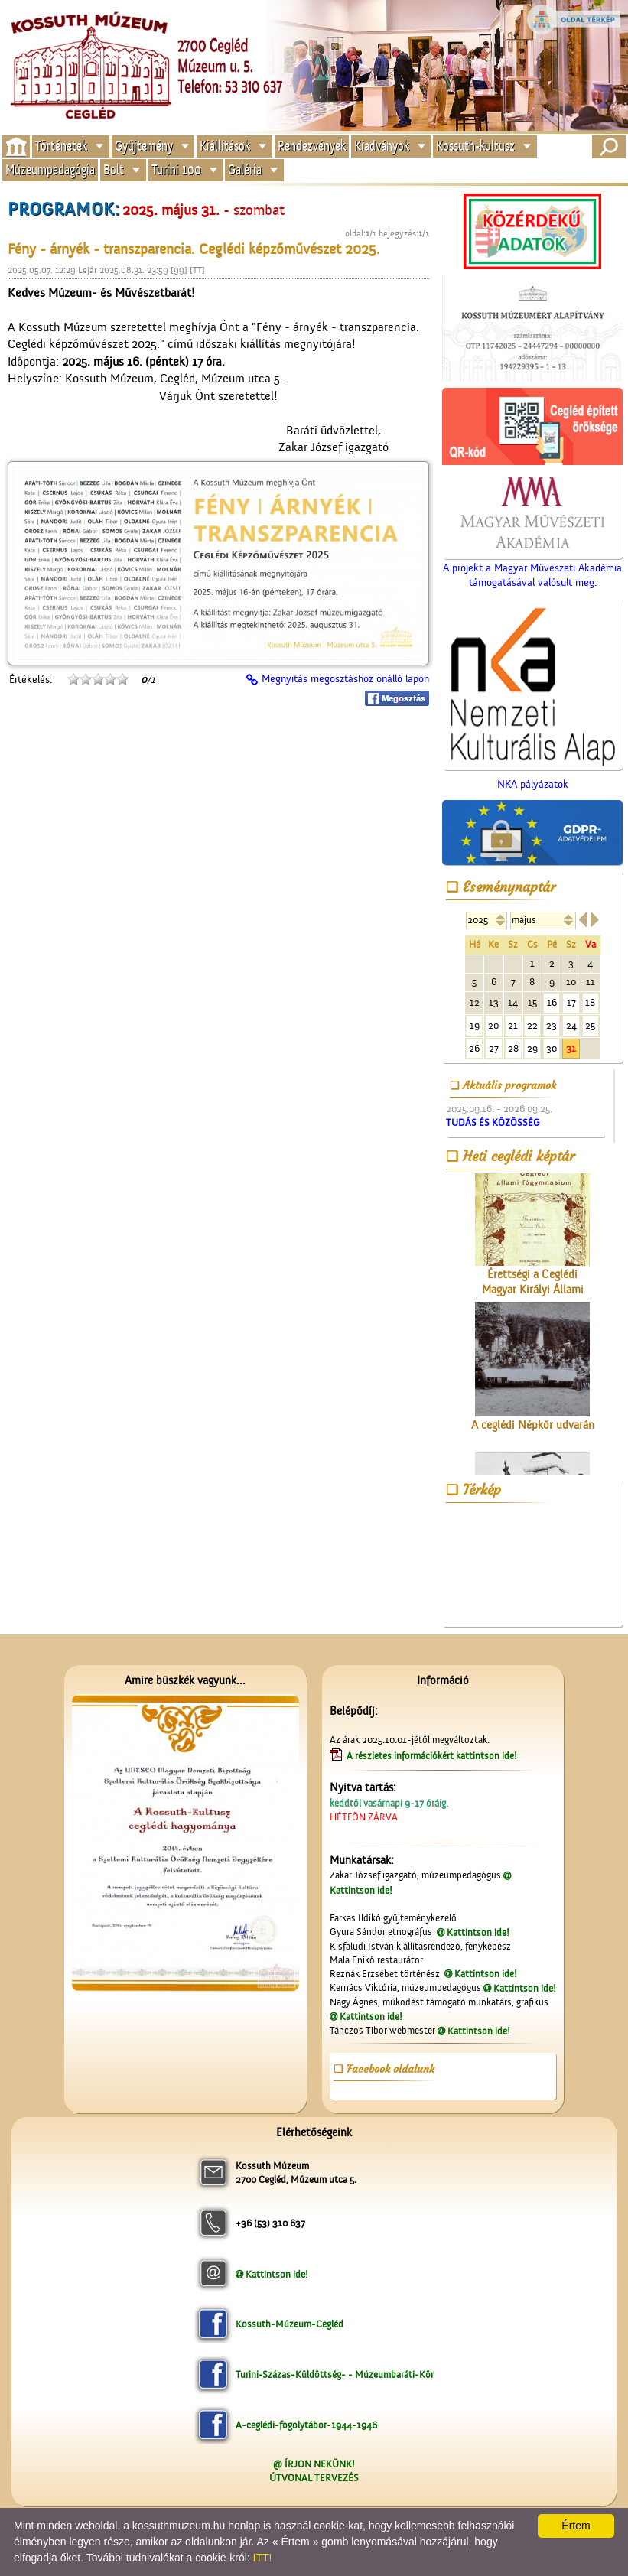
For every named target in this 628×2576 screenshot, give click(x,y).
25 (590, 1025)
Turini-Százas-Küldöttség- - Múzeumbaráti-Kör (335, 2374)
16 (552, 1002)
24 (571, 1025)
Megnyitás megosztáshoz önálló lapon (345, 679)
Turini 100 (176, 170)
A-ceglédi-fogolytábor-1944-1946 (306, 2425)
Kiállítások (225, 145)
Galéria (245, 170)
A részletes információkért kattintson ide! (433, 1755)
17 (571, 1002)
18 (590, 1002)
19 (475, 1025)
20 (493, 1025)
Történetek (61, 145)
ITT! (262, 2558)
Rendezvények (312, 145)
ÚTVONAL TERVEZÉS (314, 2477)
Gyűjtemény (144, 145)
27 (494, 1048)
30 (551, 1048)
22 (532, 1025)
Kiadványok (381, 145)
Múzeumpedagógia (50, 170)
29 (532, 1048)
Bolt (113, 170)
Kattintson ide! (478, 1932)
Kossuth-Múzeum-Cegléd (289, 2324)
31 (571, 1048)
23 (551, 1025)
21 (513, 1025)
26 (474, 1048)
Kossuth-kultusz (475, 145)
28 (513, 1048)
